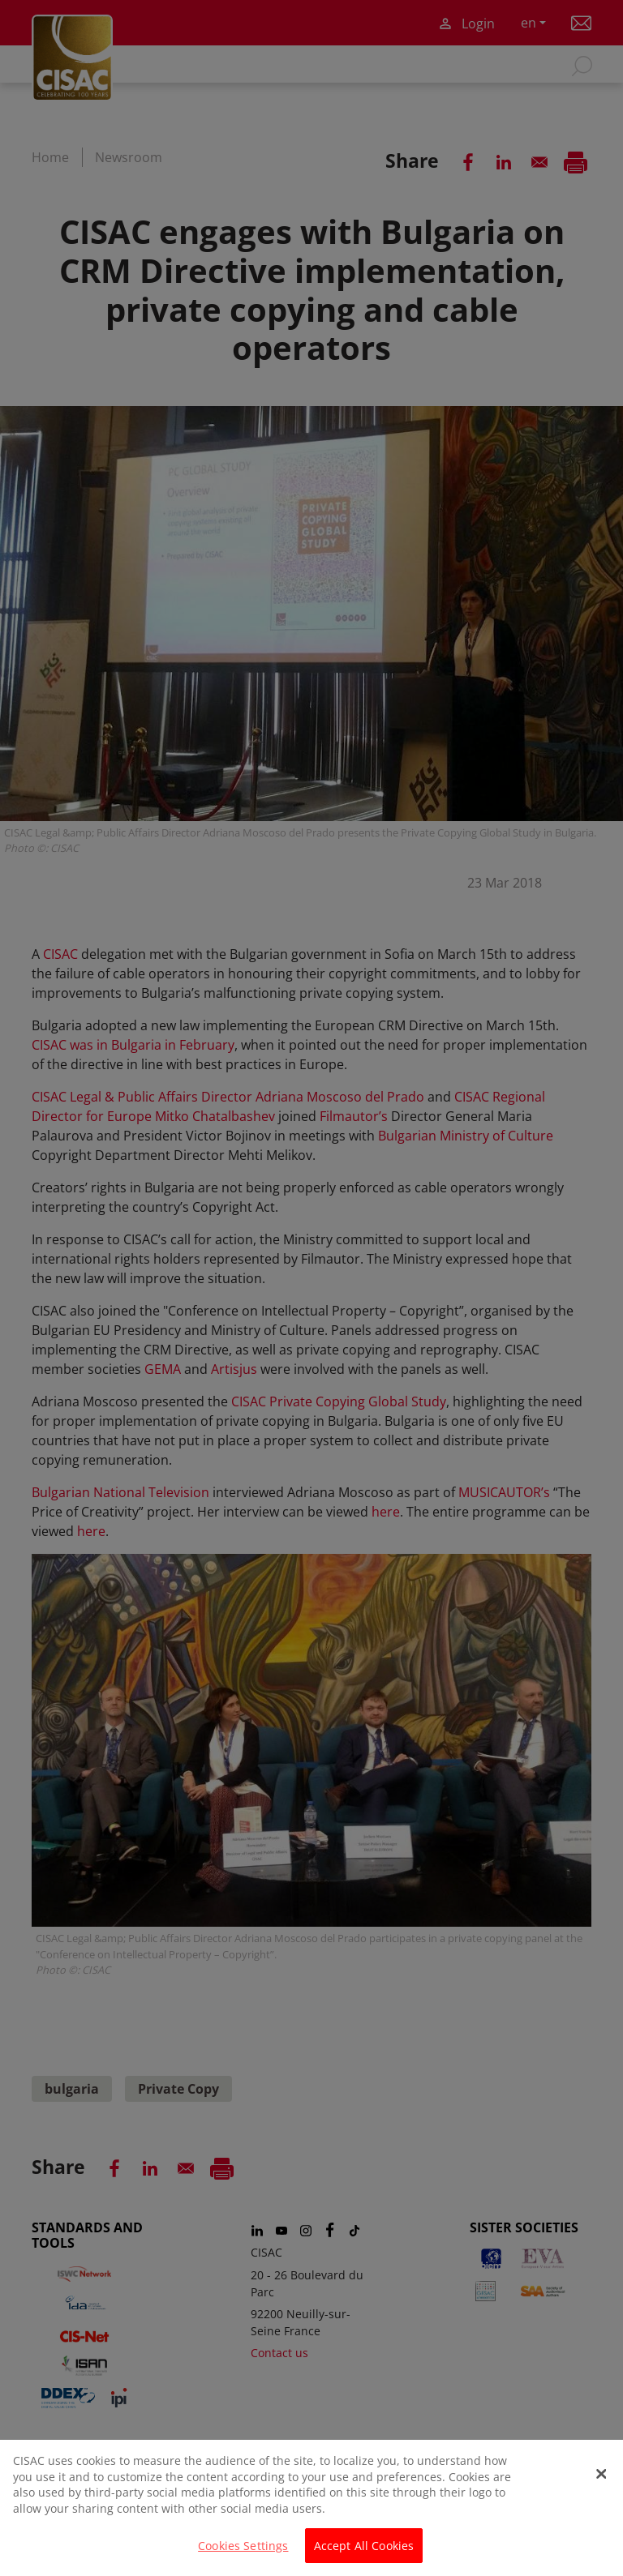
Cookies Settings (243, 2554)
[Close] (601, 2482)
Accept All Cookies (364, 2554)
